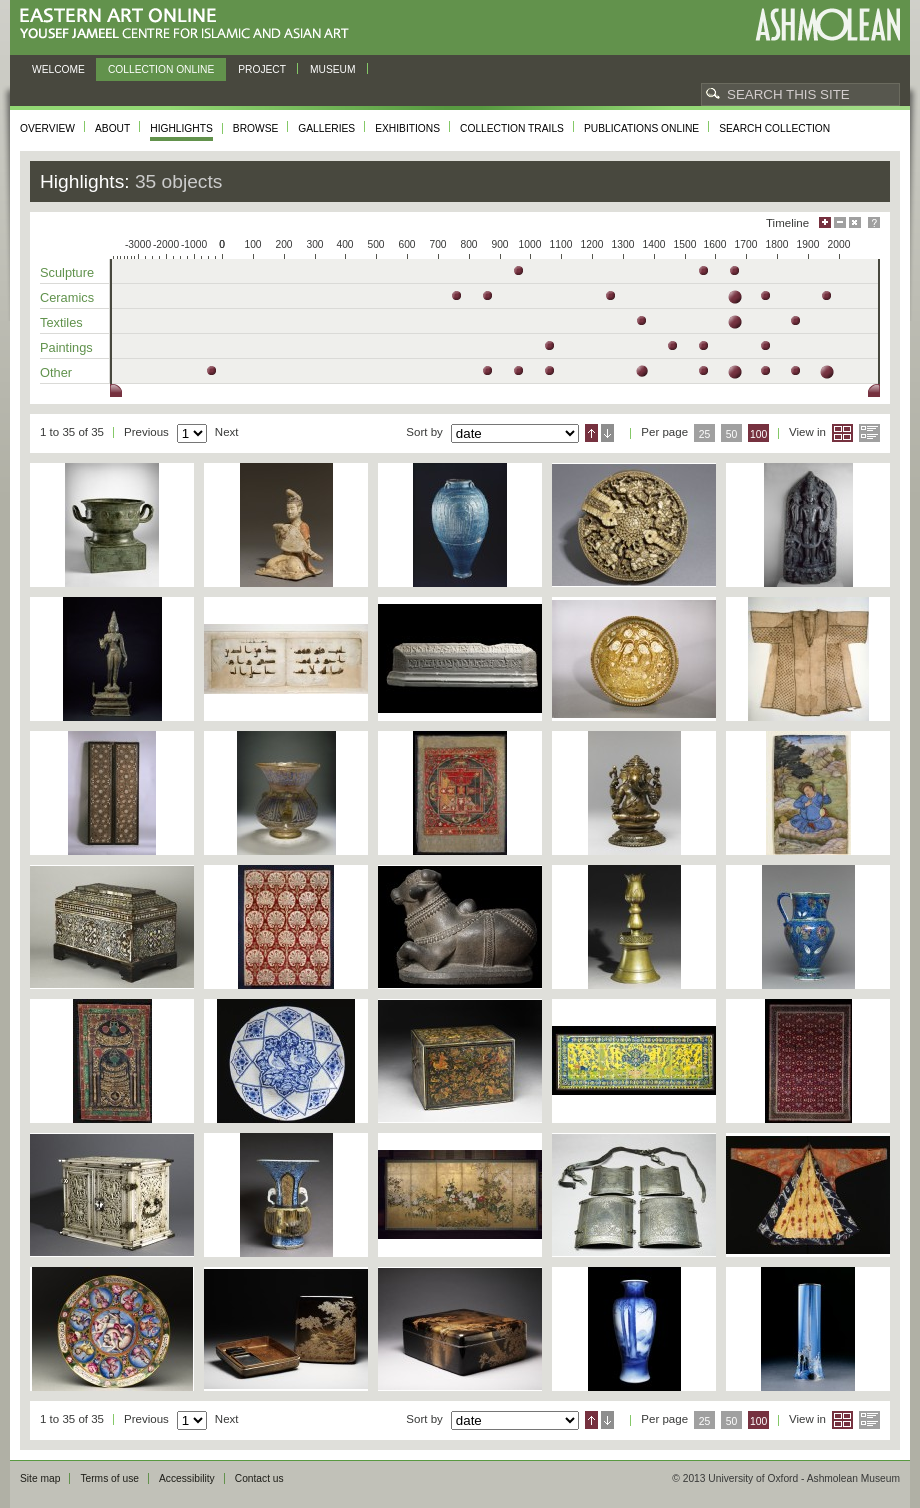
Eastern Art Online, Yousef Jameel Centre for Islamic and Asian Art (189, 24)
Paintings (66, 347)
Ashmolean (827, 24)
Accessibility (187, 1478)
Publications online (641, 128)
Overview (47, 128)
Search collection (774, 128)
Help (874, 222)
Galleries (326, 128)
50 (732, 434)
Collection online (161, 69)
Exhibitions (407, 128)
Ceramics (67, 297)
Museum (333, 69)
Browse (256, 128)
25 (705, 434)
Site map (40, 1478)
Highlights (181, 128)
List (869, 433)
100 (758, 434)
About (112, 128)
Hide (855, 222)
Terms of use (109, 1478)
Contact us (259, 1478)
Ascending (591, 433)
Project (262, 69)
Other (56, 372)
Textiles (61, 322)
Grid (842, 433)
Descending (607, 433)
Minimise (840, 222)
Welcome (58, 69)
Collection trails (512, 128)
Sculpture (67, 272)
